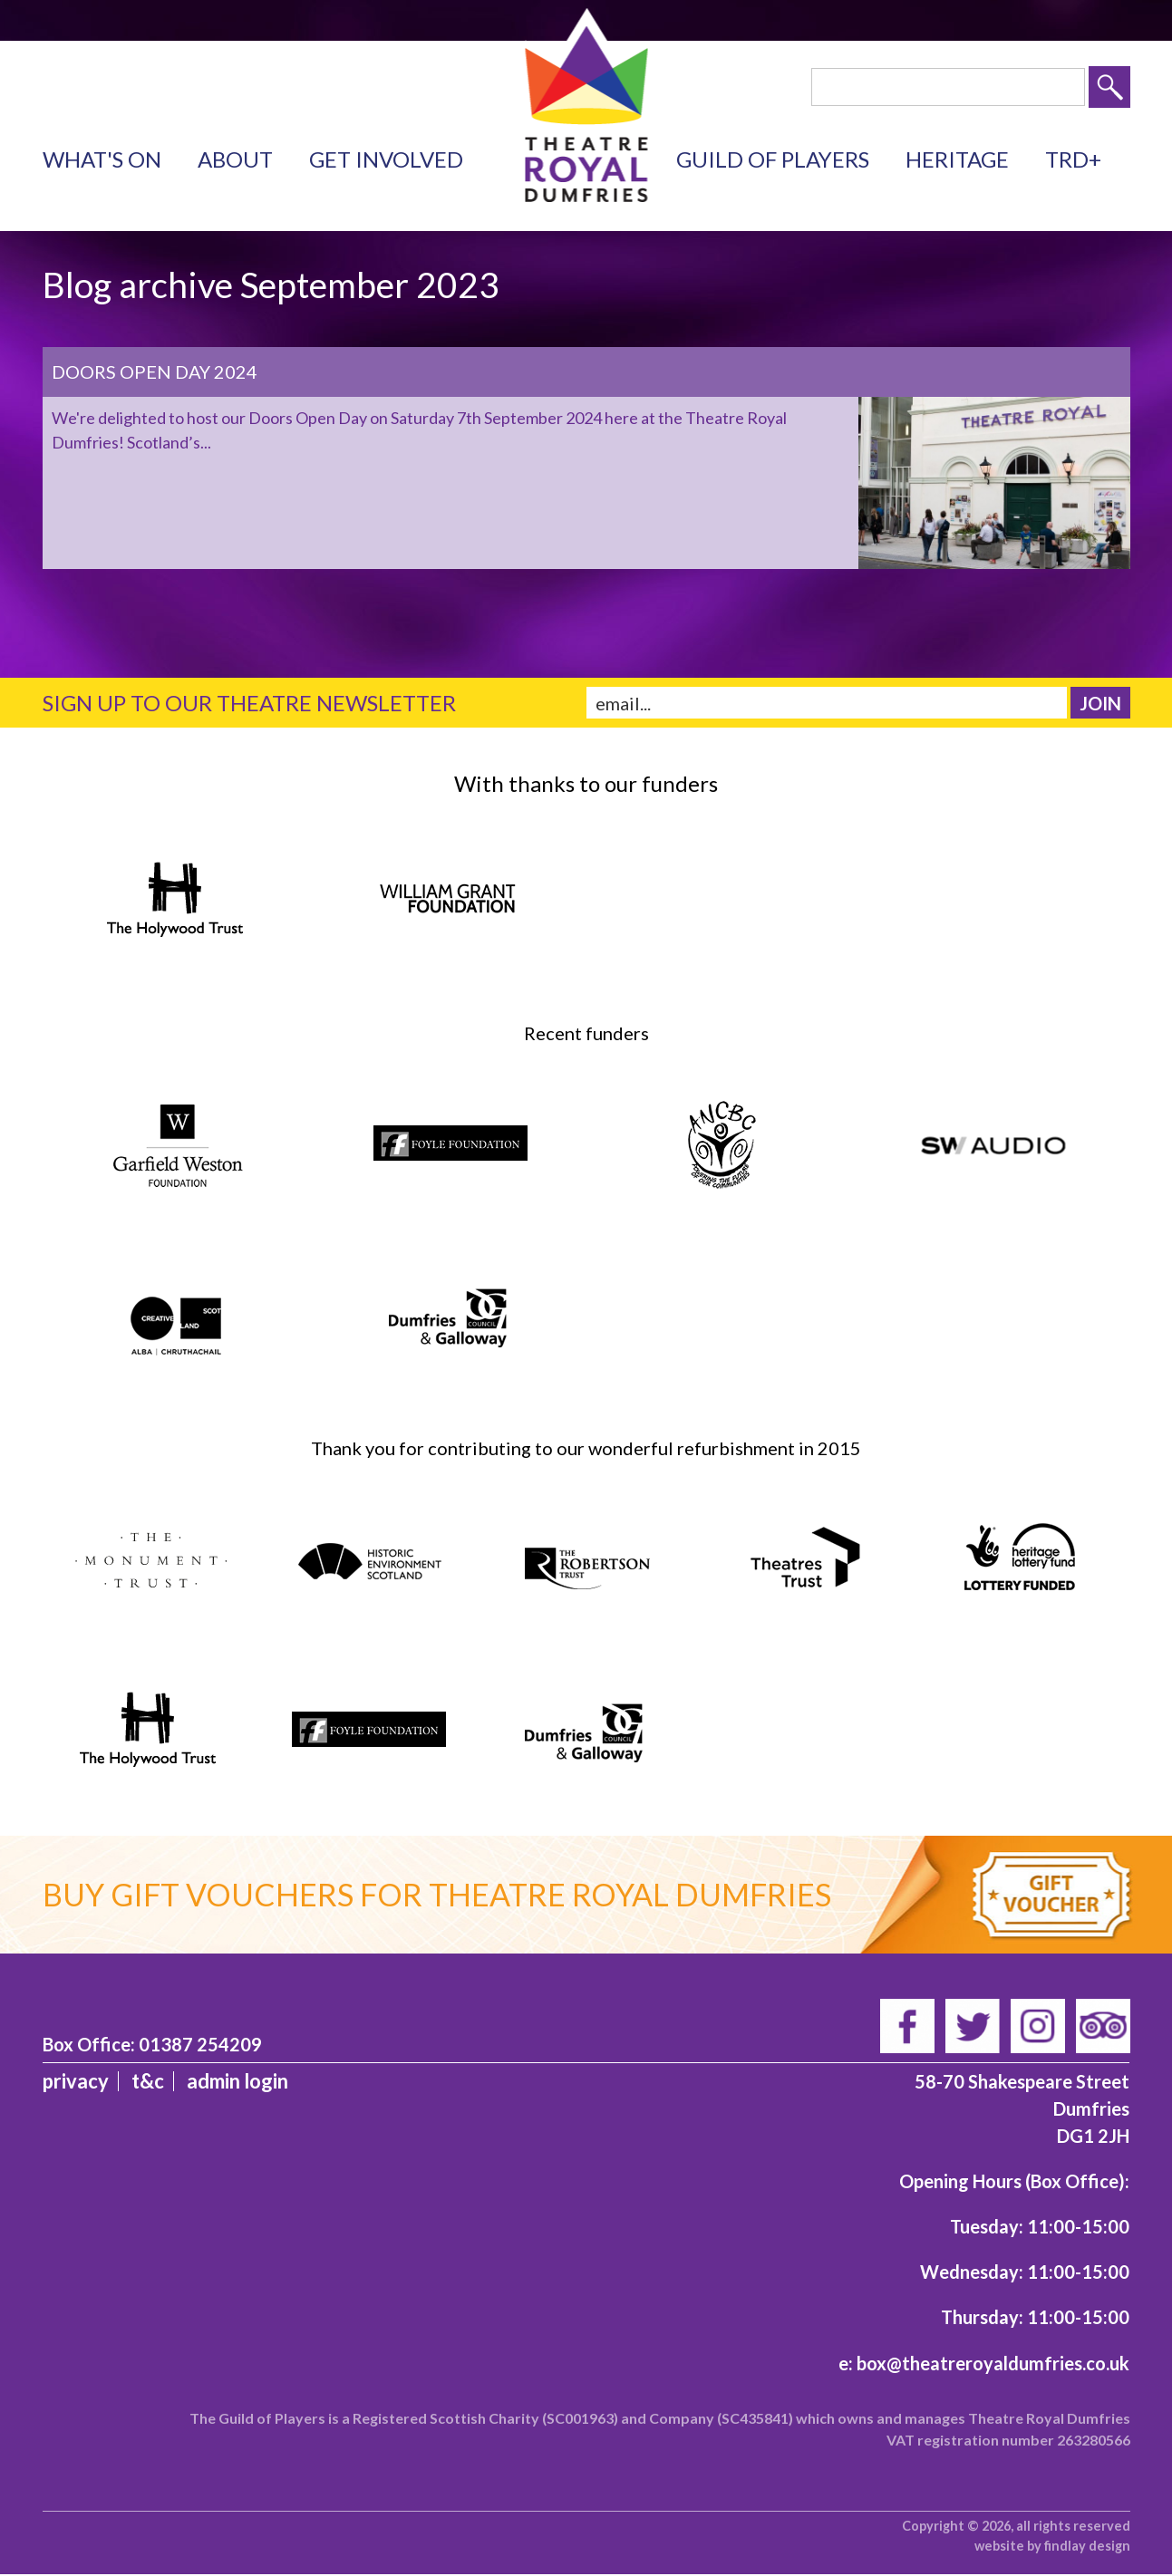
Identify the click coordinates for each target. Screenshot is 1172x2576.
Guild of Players (772, 159)
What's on (102, 159)
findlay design (1087, 2545)
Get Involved (386, 159)
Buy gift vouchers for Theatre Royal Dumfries (437, 1894)
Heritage (957, 159)
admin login (237, 2081)
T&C (147, 2081)
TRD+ (1073, 159)
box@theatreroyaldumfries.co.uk (993, 2363)
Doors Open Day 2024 (154, 371)
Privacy (76, 2081)
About (235, 159)
